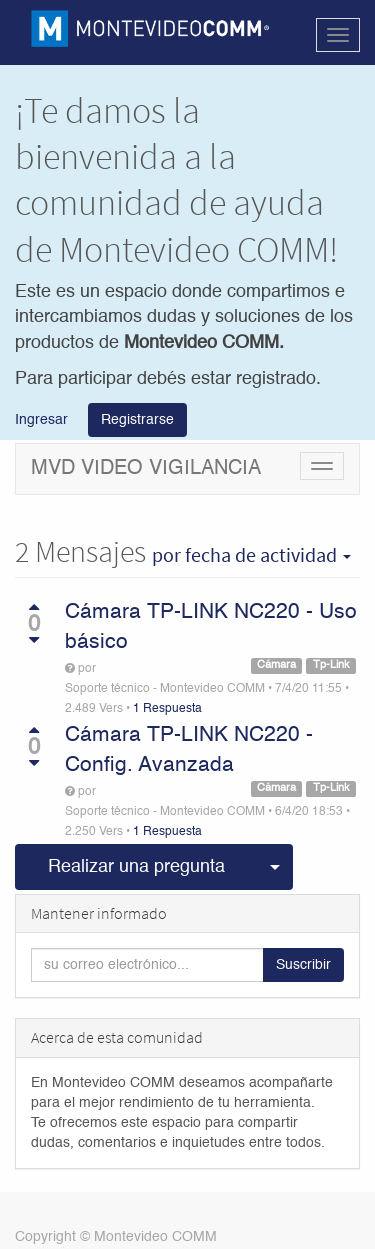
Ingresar (41, 419)
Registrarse (137, 420)
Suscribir (303, 965)
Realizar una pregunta (136, 867)
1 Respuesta (167, 709)
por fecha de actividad (251, 555)
